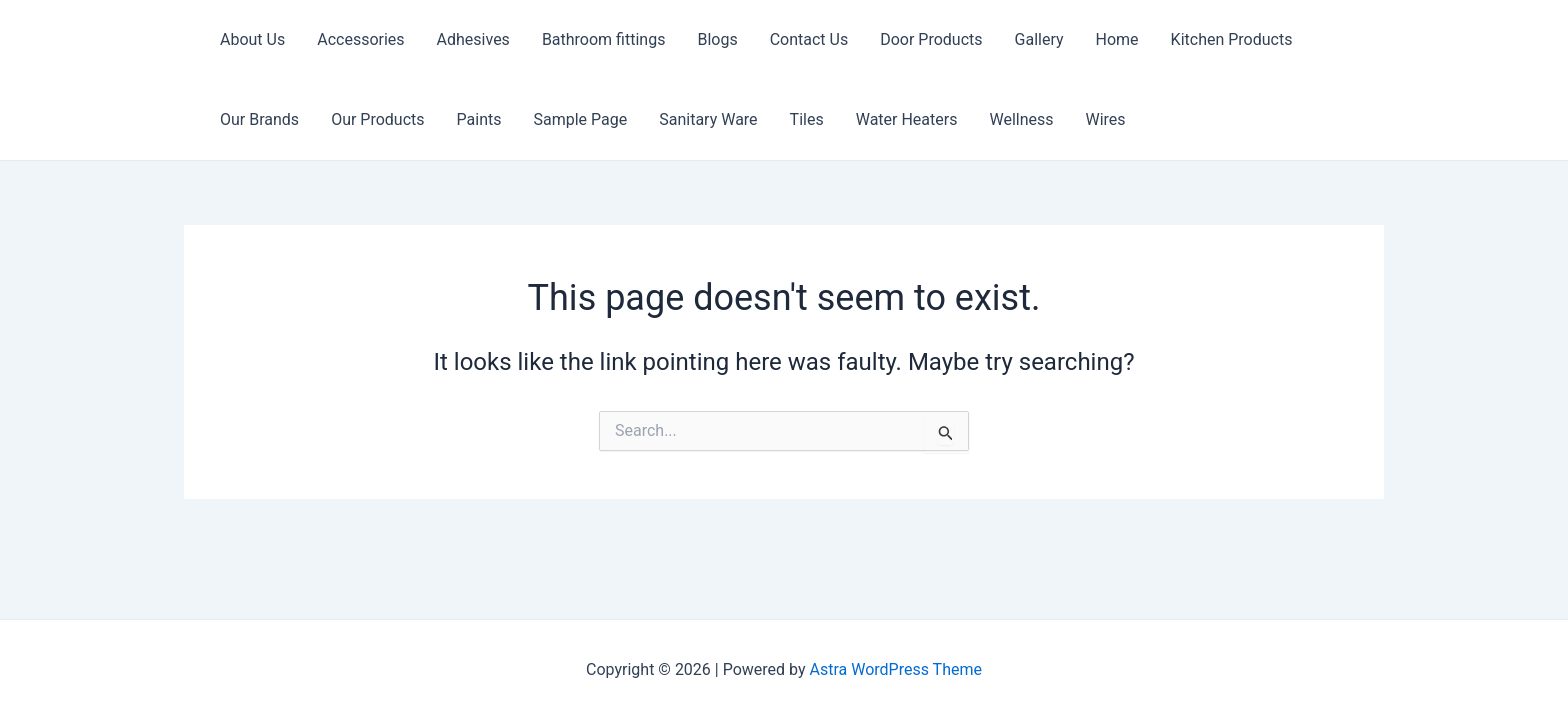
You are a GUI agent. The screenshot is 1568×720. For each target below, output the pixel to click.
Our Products (377, 119)
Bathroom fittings (604, 39)
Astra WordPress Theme (896, 669)
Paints (479, 119)
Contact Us (809, 39)
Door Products (931, 39)
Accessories (360, 39)
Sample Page (580, 119)
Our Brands (259, 119)
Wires (1106, 119)
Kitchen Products (1232, 39)
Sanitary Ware (708, 119)
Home (1117, 39)
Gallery (1039, 39)
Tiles (807, 119)
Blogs (717, 39)
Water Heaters (907, 119)
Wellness (1021, 119)
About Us (252, 39)
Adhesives (473, 39)
